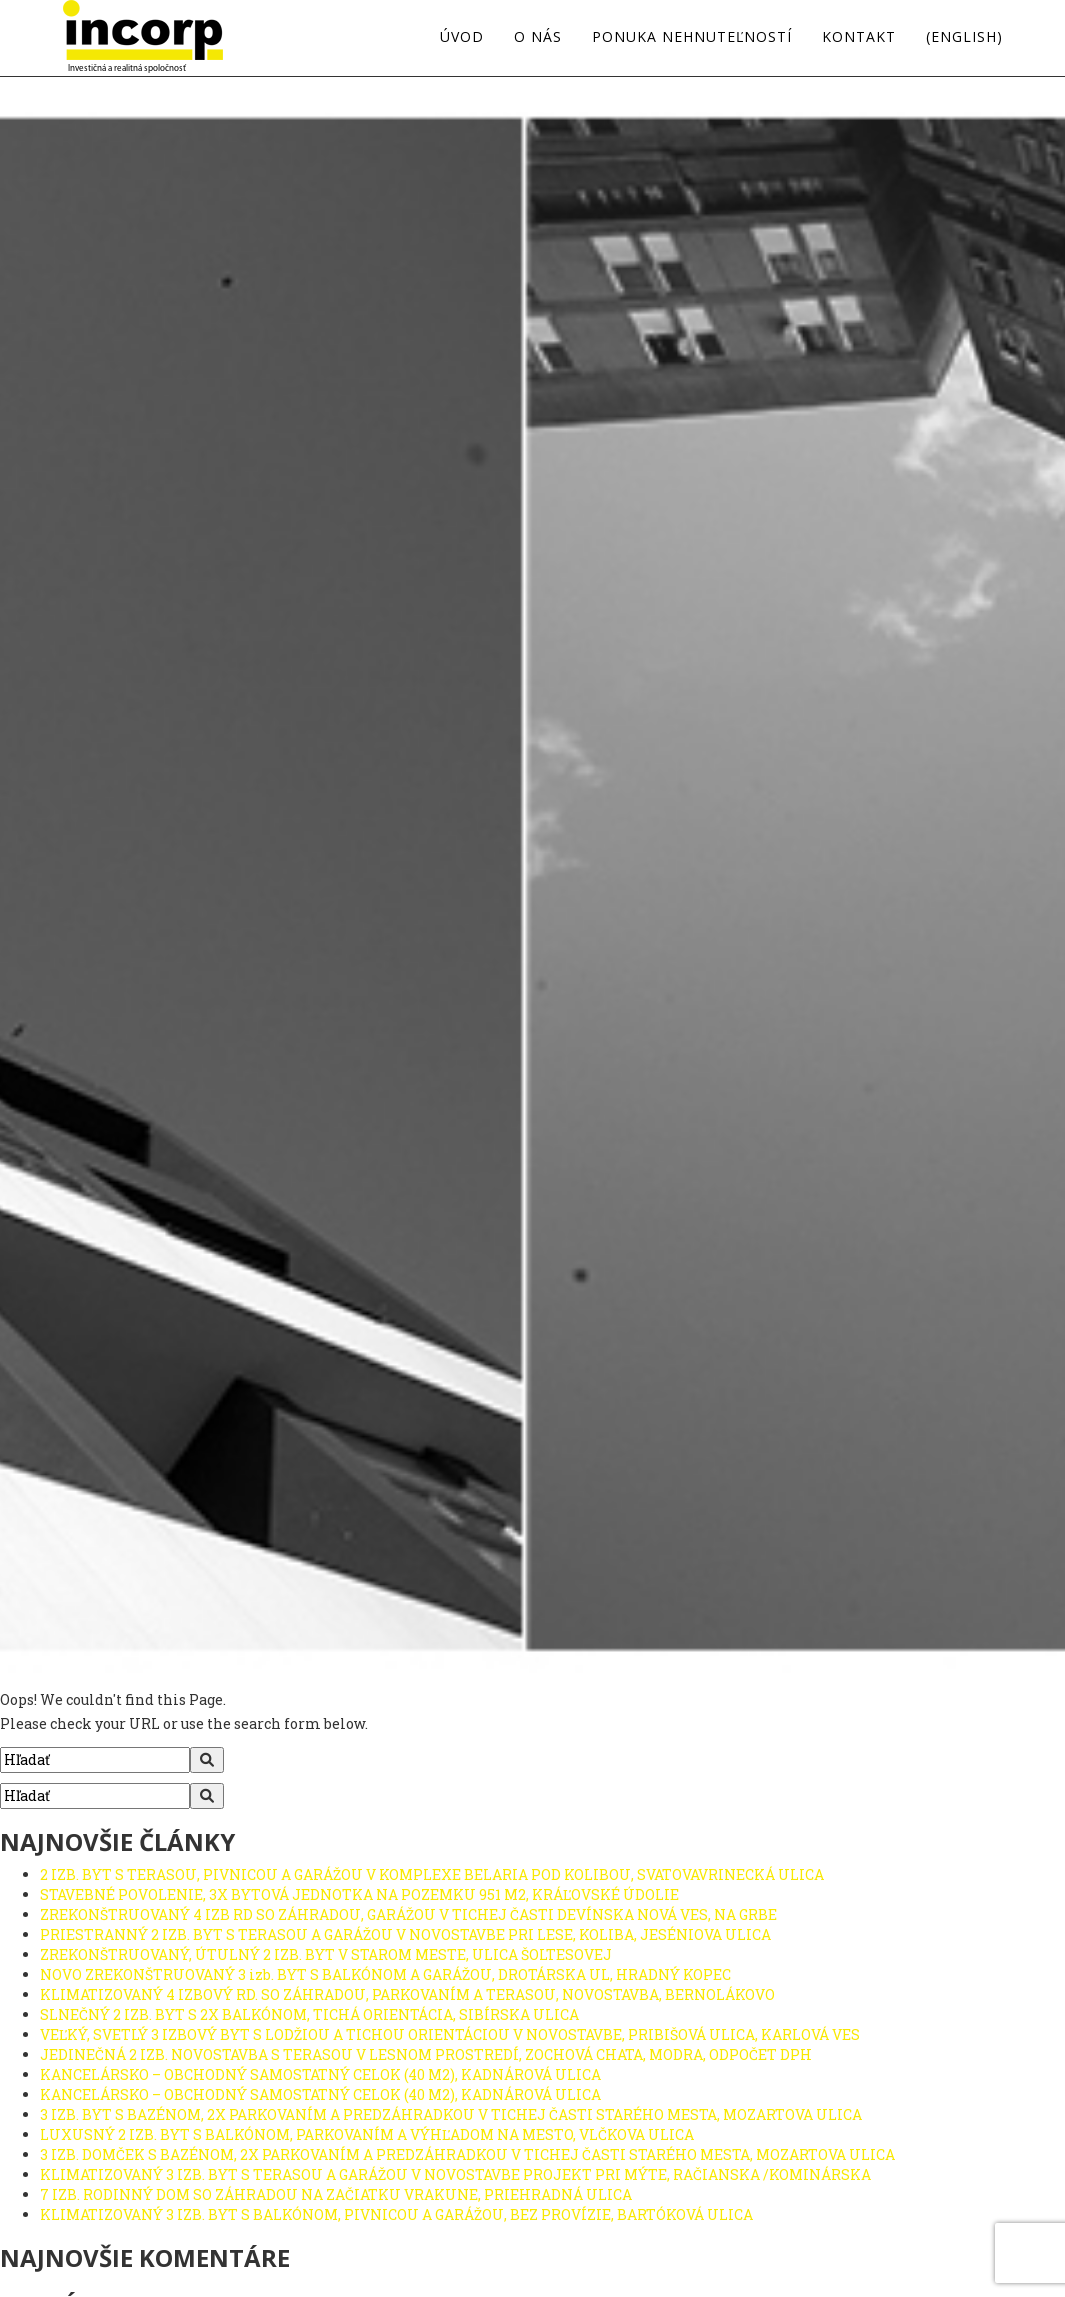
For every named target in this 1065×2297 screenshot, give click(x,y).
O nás (538, 37)
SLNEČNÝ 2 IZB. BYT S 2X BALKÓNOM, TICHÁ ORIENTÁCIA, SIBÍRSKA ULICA (309, 2014)
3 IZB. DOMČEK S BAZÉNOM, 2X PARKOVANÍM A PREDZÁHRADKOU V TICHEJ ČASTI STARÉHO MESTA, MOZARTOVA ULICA (467, 2154)
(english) (964, 37)
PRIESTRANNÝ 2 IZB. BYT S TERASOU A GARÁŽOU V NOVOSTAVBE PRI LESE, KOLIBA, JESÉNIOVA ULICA (405, 1934)
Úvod (462, 37)
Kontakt (859, 37)
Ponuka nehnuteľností (692, 37)
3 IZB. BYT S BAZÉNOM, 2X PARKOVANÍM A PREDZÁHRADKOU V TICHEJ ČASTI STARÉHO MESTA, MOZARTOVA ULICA (451, 2114)
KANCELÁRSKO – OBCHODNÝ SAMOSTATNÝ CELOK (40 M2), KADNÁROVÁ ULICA (320, 2074)
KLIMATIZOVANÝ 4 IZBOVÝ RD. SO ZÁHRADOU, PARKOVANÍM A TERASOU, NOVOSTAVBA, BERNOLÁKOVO (407, 1994)
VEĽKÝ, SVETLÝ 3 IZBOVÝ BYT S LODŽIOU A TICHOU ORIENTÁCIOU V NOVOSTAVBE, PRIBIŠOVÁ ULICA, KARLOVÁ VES (450, 2034)
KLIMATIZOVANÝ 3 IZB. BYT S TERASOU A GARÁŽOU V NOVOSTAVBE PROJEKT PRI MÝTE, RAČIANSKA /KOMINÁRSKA (455, 2174)
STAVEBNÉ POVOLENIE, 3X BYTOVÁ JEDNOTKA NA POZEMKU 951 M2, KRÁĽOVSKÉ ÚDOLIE (359, 1894)
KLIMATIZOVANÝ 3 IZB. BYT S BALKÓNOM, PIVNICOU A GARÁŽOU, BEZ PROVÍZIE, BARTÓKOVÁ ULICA (396, 2214)
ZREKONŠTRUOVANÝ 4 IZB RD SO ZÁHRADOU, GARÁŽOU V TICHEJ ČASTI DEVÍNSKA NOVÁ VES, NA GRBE (408, 1914)
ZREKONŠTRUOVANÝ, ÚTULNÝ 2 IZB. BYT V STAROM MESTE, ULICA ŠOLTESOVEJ (326, 1954)
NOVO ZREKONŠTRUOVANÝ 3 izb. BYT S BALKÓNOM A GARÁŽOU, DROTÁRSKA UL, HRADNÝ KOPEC (385, 1974)
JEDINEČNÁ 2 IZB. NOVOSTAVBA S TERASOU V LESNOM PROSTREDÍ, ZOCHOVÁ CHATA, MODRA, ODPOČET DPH (426, 2054)
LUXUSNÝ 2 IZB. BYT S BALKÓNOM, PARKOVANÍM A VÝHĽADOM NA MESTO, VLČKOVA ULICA (367, 2134)
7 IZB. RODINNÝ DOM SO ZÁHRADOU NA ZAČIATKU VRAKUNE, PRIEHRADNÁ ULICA (336, 2194)
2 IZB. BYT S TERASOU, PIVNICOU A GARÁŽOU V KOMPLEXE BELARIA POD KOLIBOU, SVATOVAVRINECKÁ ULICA (432, 1874)
